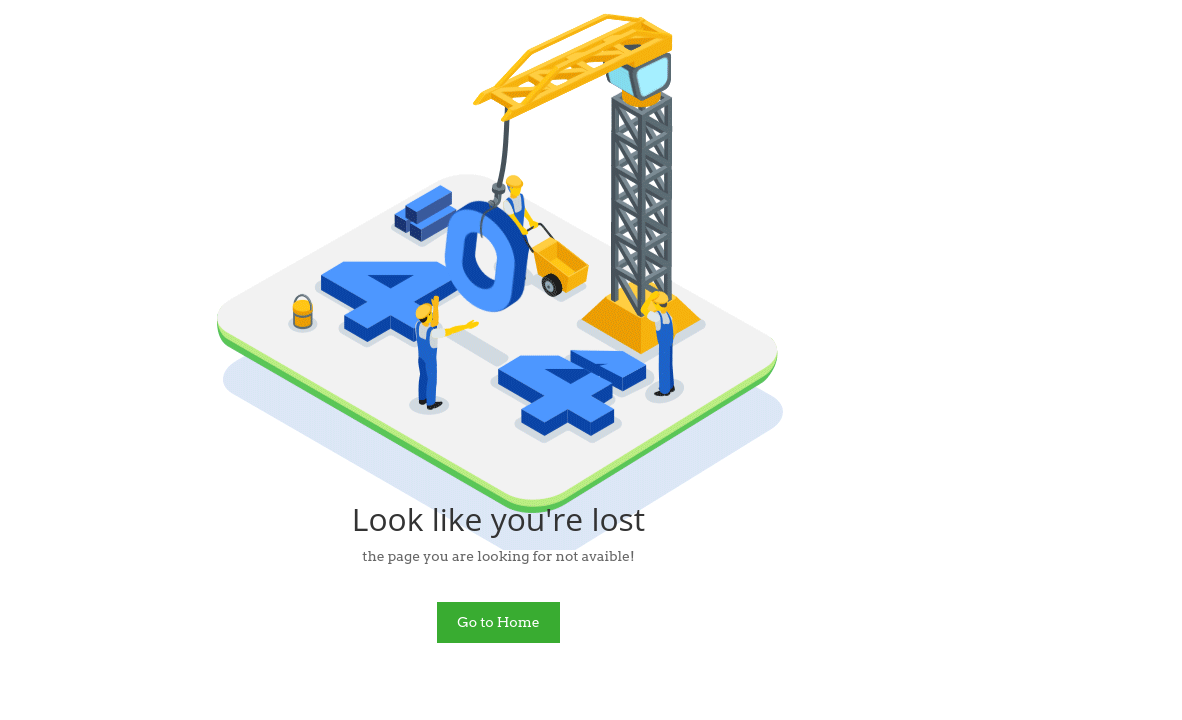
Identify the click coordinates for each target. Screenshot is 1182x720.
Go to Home (498, 622)
